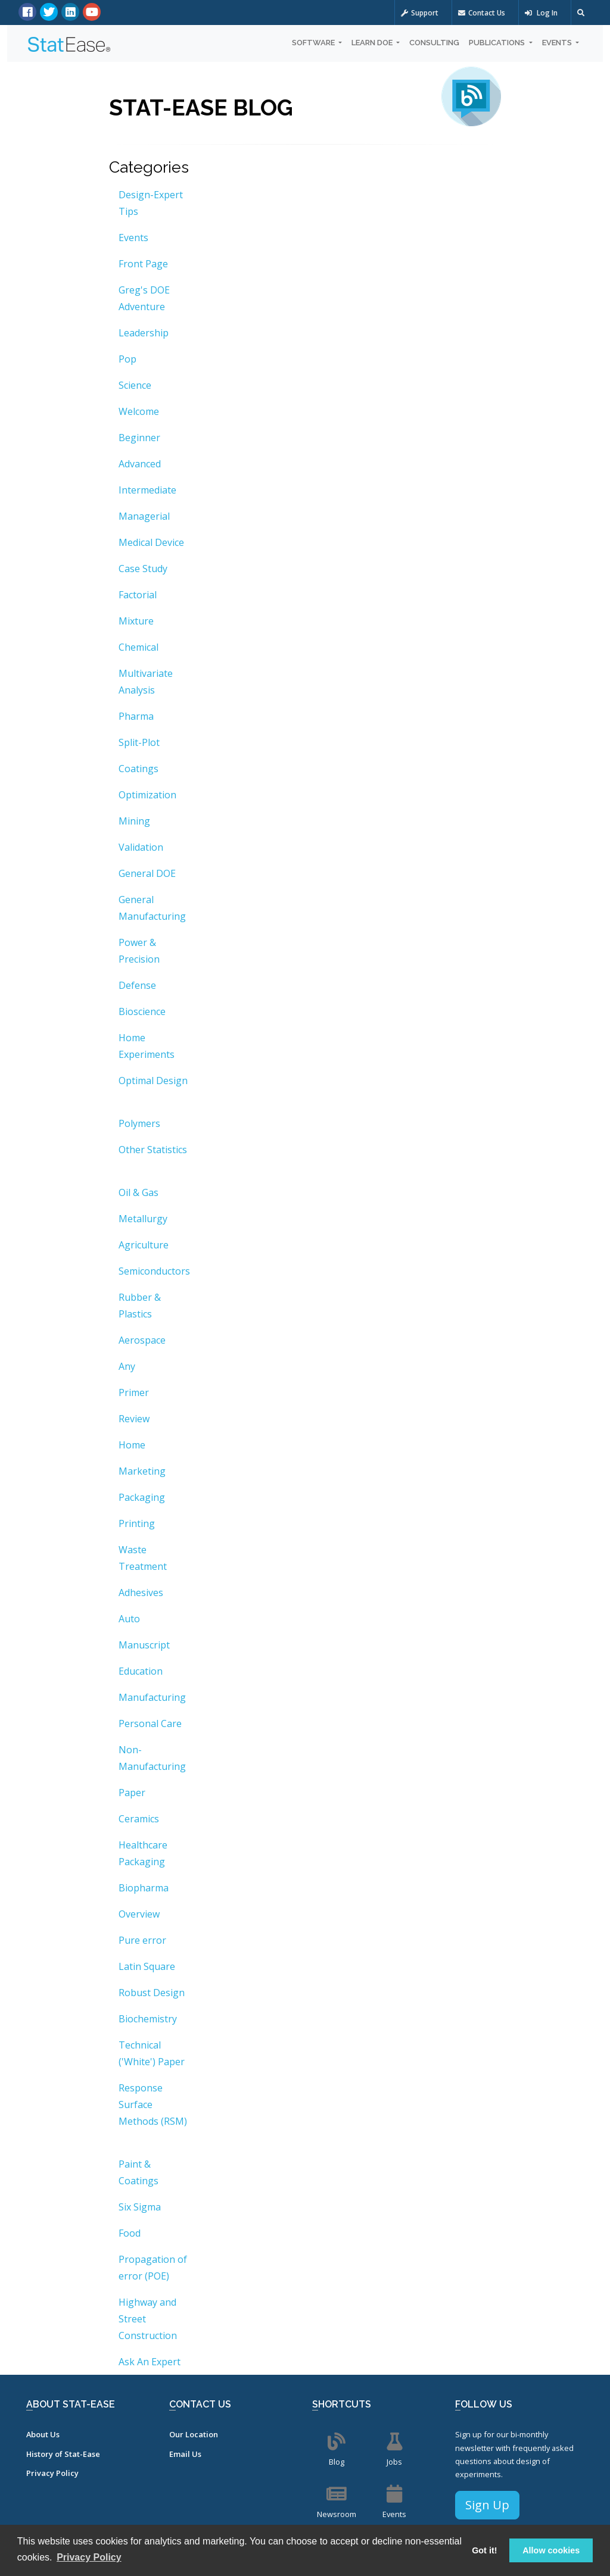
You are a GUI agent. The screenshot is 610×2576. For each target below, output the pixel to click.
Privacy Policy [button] (89, 2557)
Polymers (139, 1123)
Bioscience (142, 1011)
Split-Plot (139, 742)
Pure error (142, 1940)
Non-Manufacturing (152, 1758)
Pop (127, 359)
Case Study (143, 568)
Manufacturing (152, 1697)
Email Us (185, 2454)
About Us (43, 2434)
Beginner (139, 437)
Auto (129, 1618)
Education (141, 1671)
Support (419, 13)
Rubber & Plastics (140, 1305)
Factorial (138, 594)
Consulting (434, 42)
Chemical (138, 647)
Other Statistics (153, 1149)
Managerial (144, 516)
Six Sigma (140, 2206)
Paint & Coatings (138, 2172)
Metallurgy (143, 1218)
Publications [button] (498, 42)
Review (134, 1418)
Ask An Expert (149, 2361)
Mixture (136, 620)
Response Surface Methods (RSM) (153, 2104)
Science (135, 385)
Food (130, 2233)
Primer (134, 1392)
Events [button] (558, 42)
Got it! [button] (484, 2550)
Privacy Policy (52, 2473)
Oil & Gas (138, 1192)
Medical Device (151, 542)
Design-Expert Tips (151, 203)
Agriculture (144, 1244)
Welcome (139, 411)
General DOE (147, 873)
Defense (137, 985)
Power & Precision (139, 951)
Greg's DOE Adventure (144, 298)
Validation (141, 847)
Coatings (138, 768)
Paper (132, 1792)
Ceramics (139, 1818)
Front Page (143, 263)
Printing (137, 1523)
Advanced (140, 463)
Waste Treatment (143, 1558)
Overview (139, 1914)
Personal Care (150, 1723)
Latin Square (147, 1966)
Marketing (142, 1471)
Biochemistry (148, 2018)
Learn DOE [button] (372, 42)
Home (132, 1444)
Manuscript (144, 1644)
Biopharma (144, 1887)
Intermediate (147, 490)
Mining (134, 821)
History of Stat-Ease (63, 2454)
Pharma (136, 716)
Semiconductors (154, 1271)
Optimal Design (153, 1080)
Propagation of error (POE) (153, 2268)
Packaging (142, 1497)
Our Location (193, 2434)
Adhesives (141, 1592)
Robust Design (152, 1992)
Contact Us (481, 13)
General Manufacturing (152, 908)
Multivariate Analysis (146, 682)
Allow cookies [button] (551, 2550)
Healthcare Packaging (143, 1853)
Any (127, 1366)
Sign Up (487, 2505)
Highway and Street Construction (148, 2319)
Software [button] (314, 42)
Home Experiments (147, 1046)
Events (133, 237)
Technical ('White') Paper (152, 2053)
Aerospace (142, 1340)
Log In (541, 13)
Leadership (144, 332)
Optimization (147, 794)
